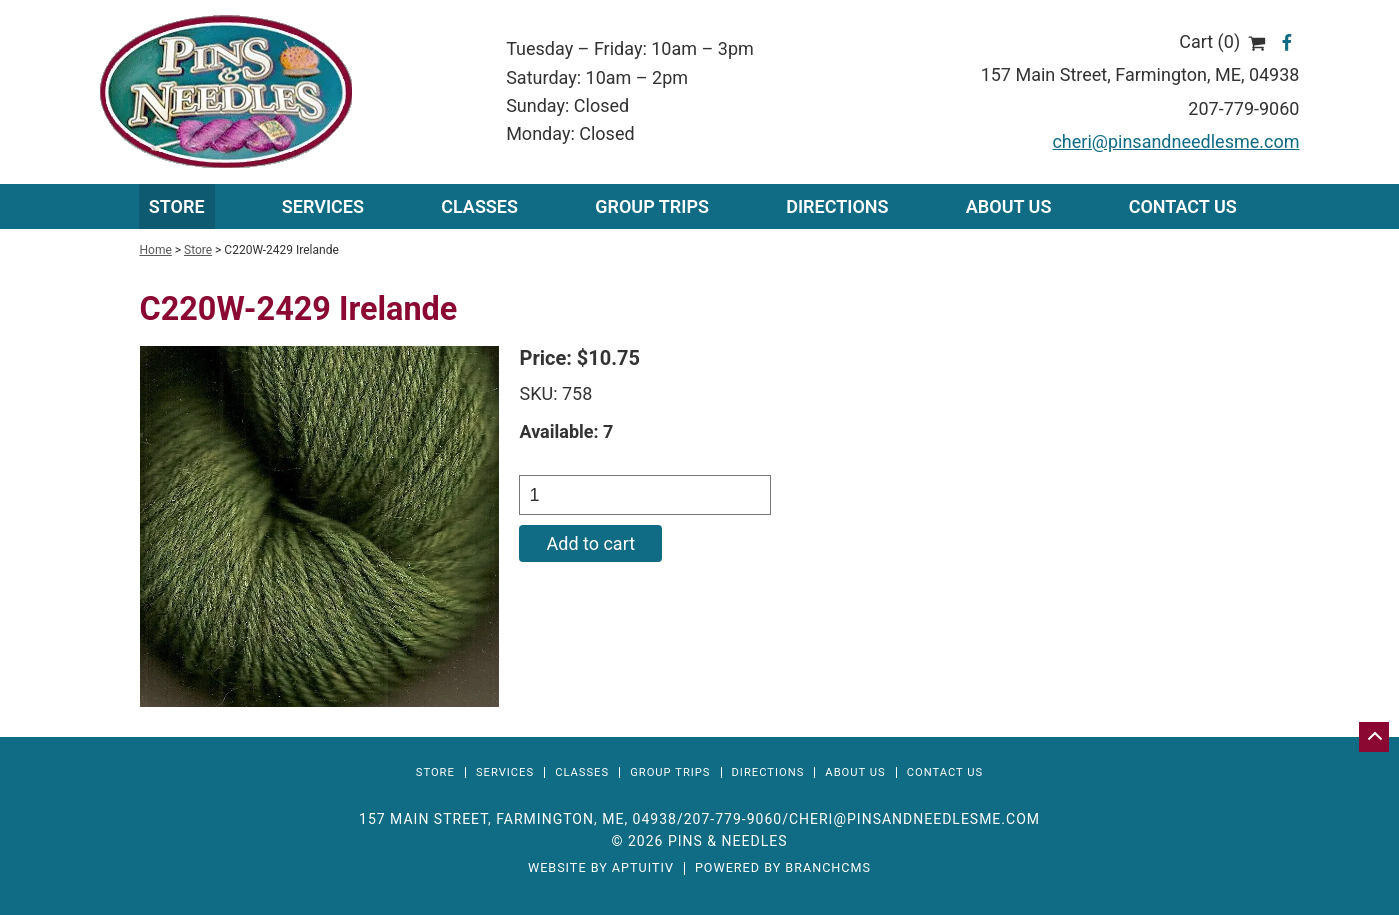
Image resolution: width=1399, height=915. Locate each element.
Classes (479, 206)
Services (505, 772)
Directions (837, 206)
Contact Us (1183, 206)
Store (177, 206)
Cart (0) (1222, 41)
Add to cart (590, 543)
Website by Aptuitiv (601, 868)
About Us (1009, 206)
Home (156, 250)
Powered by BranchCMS (783, 868)
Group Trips (652, 206)
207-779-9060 (1243, 108)
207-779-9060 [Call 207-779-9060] (733, 819)
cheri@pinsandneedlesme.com (1175, 141)
